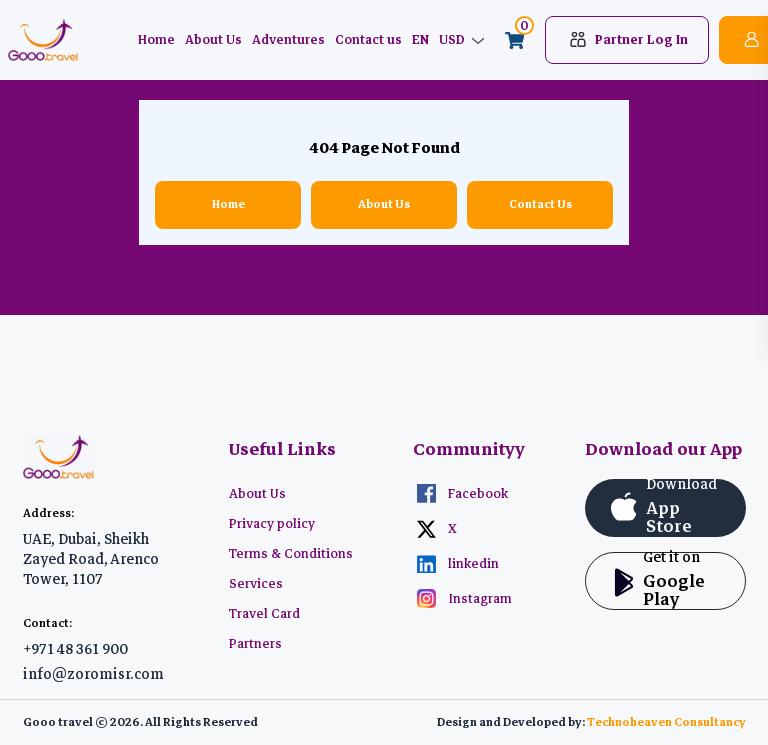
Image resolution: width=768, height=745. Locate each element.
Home (156, 40)
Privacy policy (272, 524)
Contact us (368, 40)
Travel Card (264, 614)
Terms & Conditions (291, 554)
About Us (213, 40)
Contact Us (540, 204)
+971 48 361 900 (75, 649)
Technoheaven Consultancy (666, 722)
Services (256, 584)
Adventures (288, 40)
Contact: (47, 623)
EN (420, 40)
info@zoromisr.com (93, 674)
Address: (48, 513)
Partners (255, 644)
